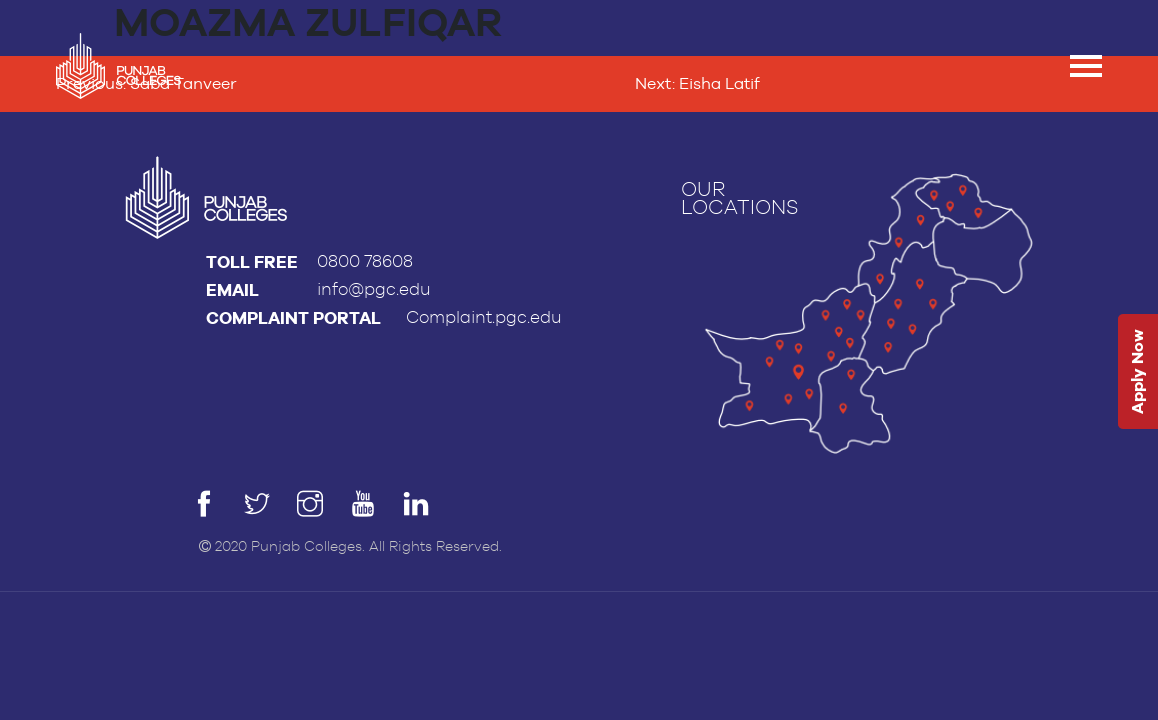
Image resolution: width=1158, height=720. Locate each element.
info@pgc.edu (374, 289)
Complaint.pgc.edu (484, 317)
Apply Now (1137, 372)
